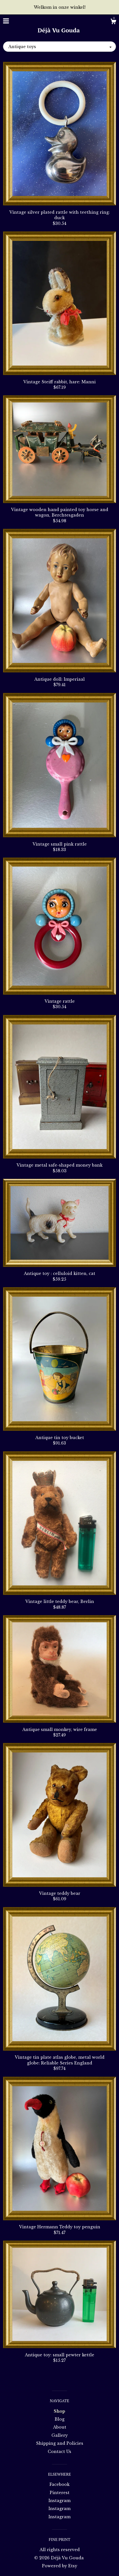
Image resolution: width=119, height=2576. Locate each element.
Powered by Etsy (59, 2565)
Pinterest (60, 2492)
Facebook (60, 2484)
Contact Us (59, 2451)
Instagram (59, 2500)
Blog (59, 2419)
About (59, 2427)
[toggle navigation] (6, 20)
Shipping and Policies (59, 2443)
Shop (59, 2411)
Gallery (60, 2435)
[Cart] (113, 22)
